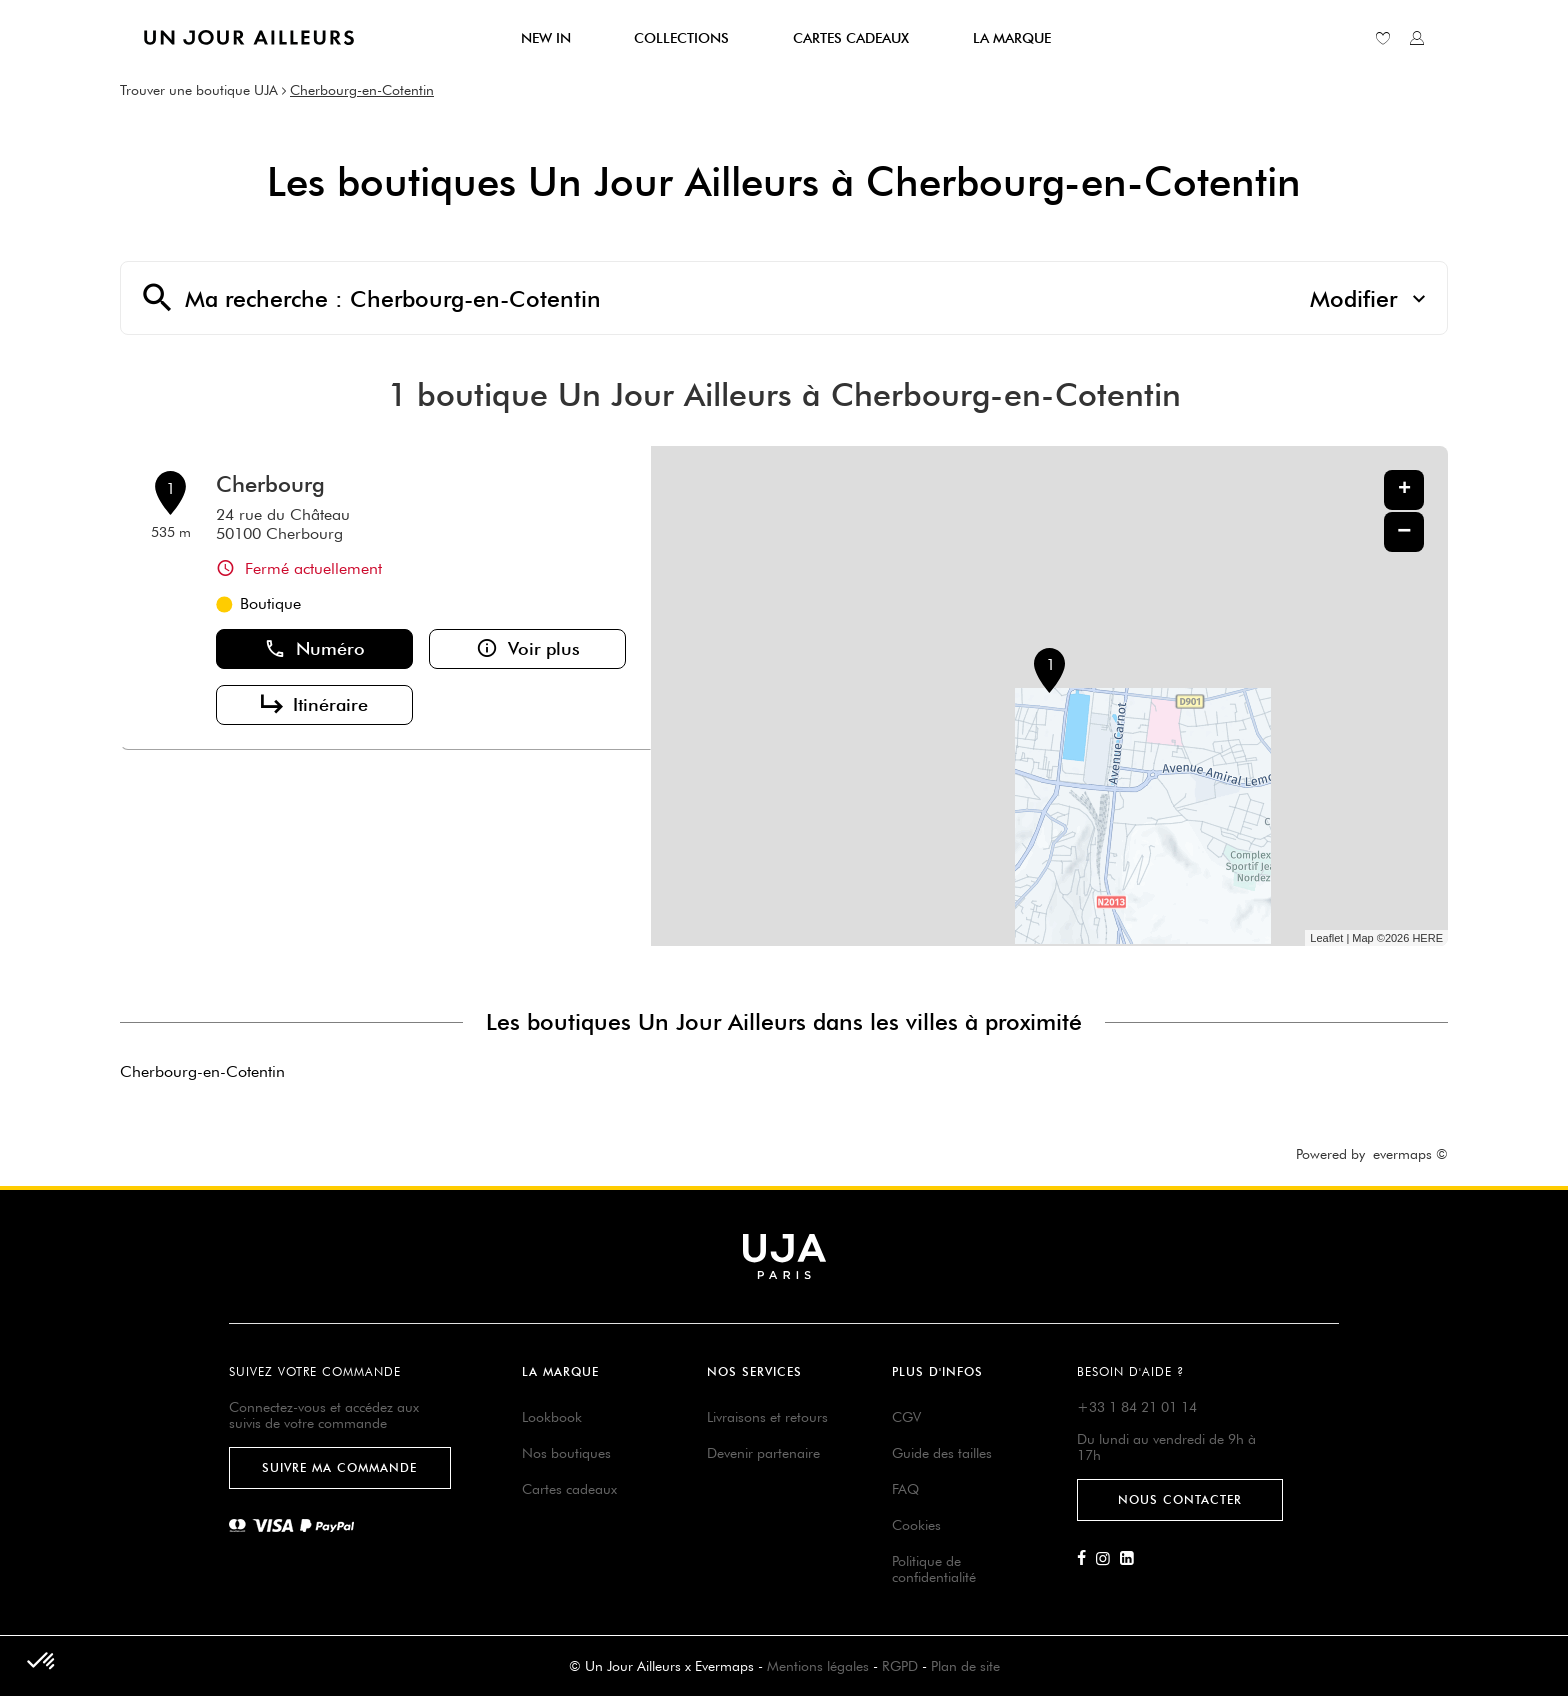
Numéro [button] (314, 649)
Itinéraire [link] (314, 705)
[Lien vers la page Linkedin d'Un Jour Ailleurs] (1132, 1559)
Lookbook (552, 1417)
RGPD (900, 1666)
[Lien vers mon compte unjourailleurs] (1417, 38)
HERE (1427, 938)
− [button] (1404, 531)
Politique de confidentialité (934, 1569)
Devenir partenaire (763, 1453)
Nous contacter (1180, 1499)
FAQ (905, 1489)
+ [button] (1404, 490)
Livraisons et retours (767, 1417)
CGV (906, 1417)
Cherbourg (270, 484)
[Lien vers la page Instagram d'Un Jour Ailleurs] (1108, 1559)
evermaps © (1410, 1154)
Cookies (916, 1525)
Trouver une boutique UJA (199, 90)
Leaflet (1326, 938)
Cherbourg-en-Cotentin (362, 90)
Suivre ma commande (339, 1467)
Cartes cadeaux (569, 1489)
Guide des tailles (942, 1453)
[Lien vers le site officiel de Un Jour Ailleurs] (249, 37)
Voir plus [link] (528, 649)
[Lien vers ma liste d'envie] (1383, 38)
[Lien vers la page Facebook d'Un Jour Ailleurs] (1086, 1559)
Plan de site (965, 1666)
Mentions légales (818, 1666)
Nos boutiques (566, 1453)
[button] (42, 1662)
